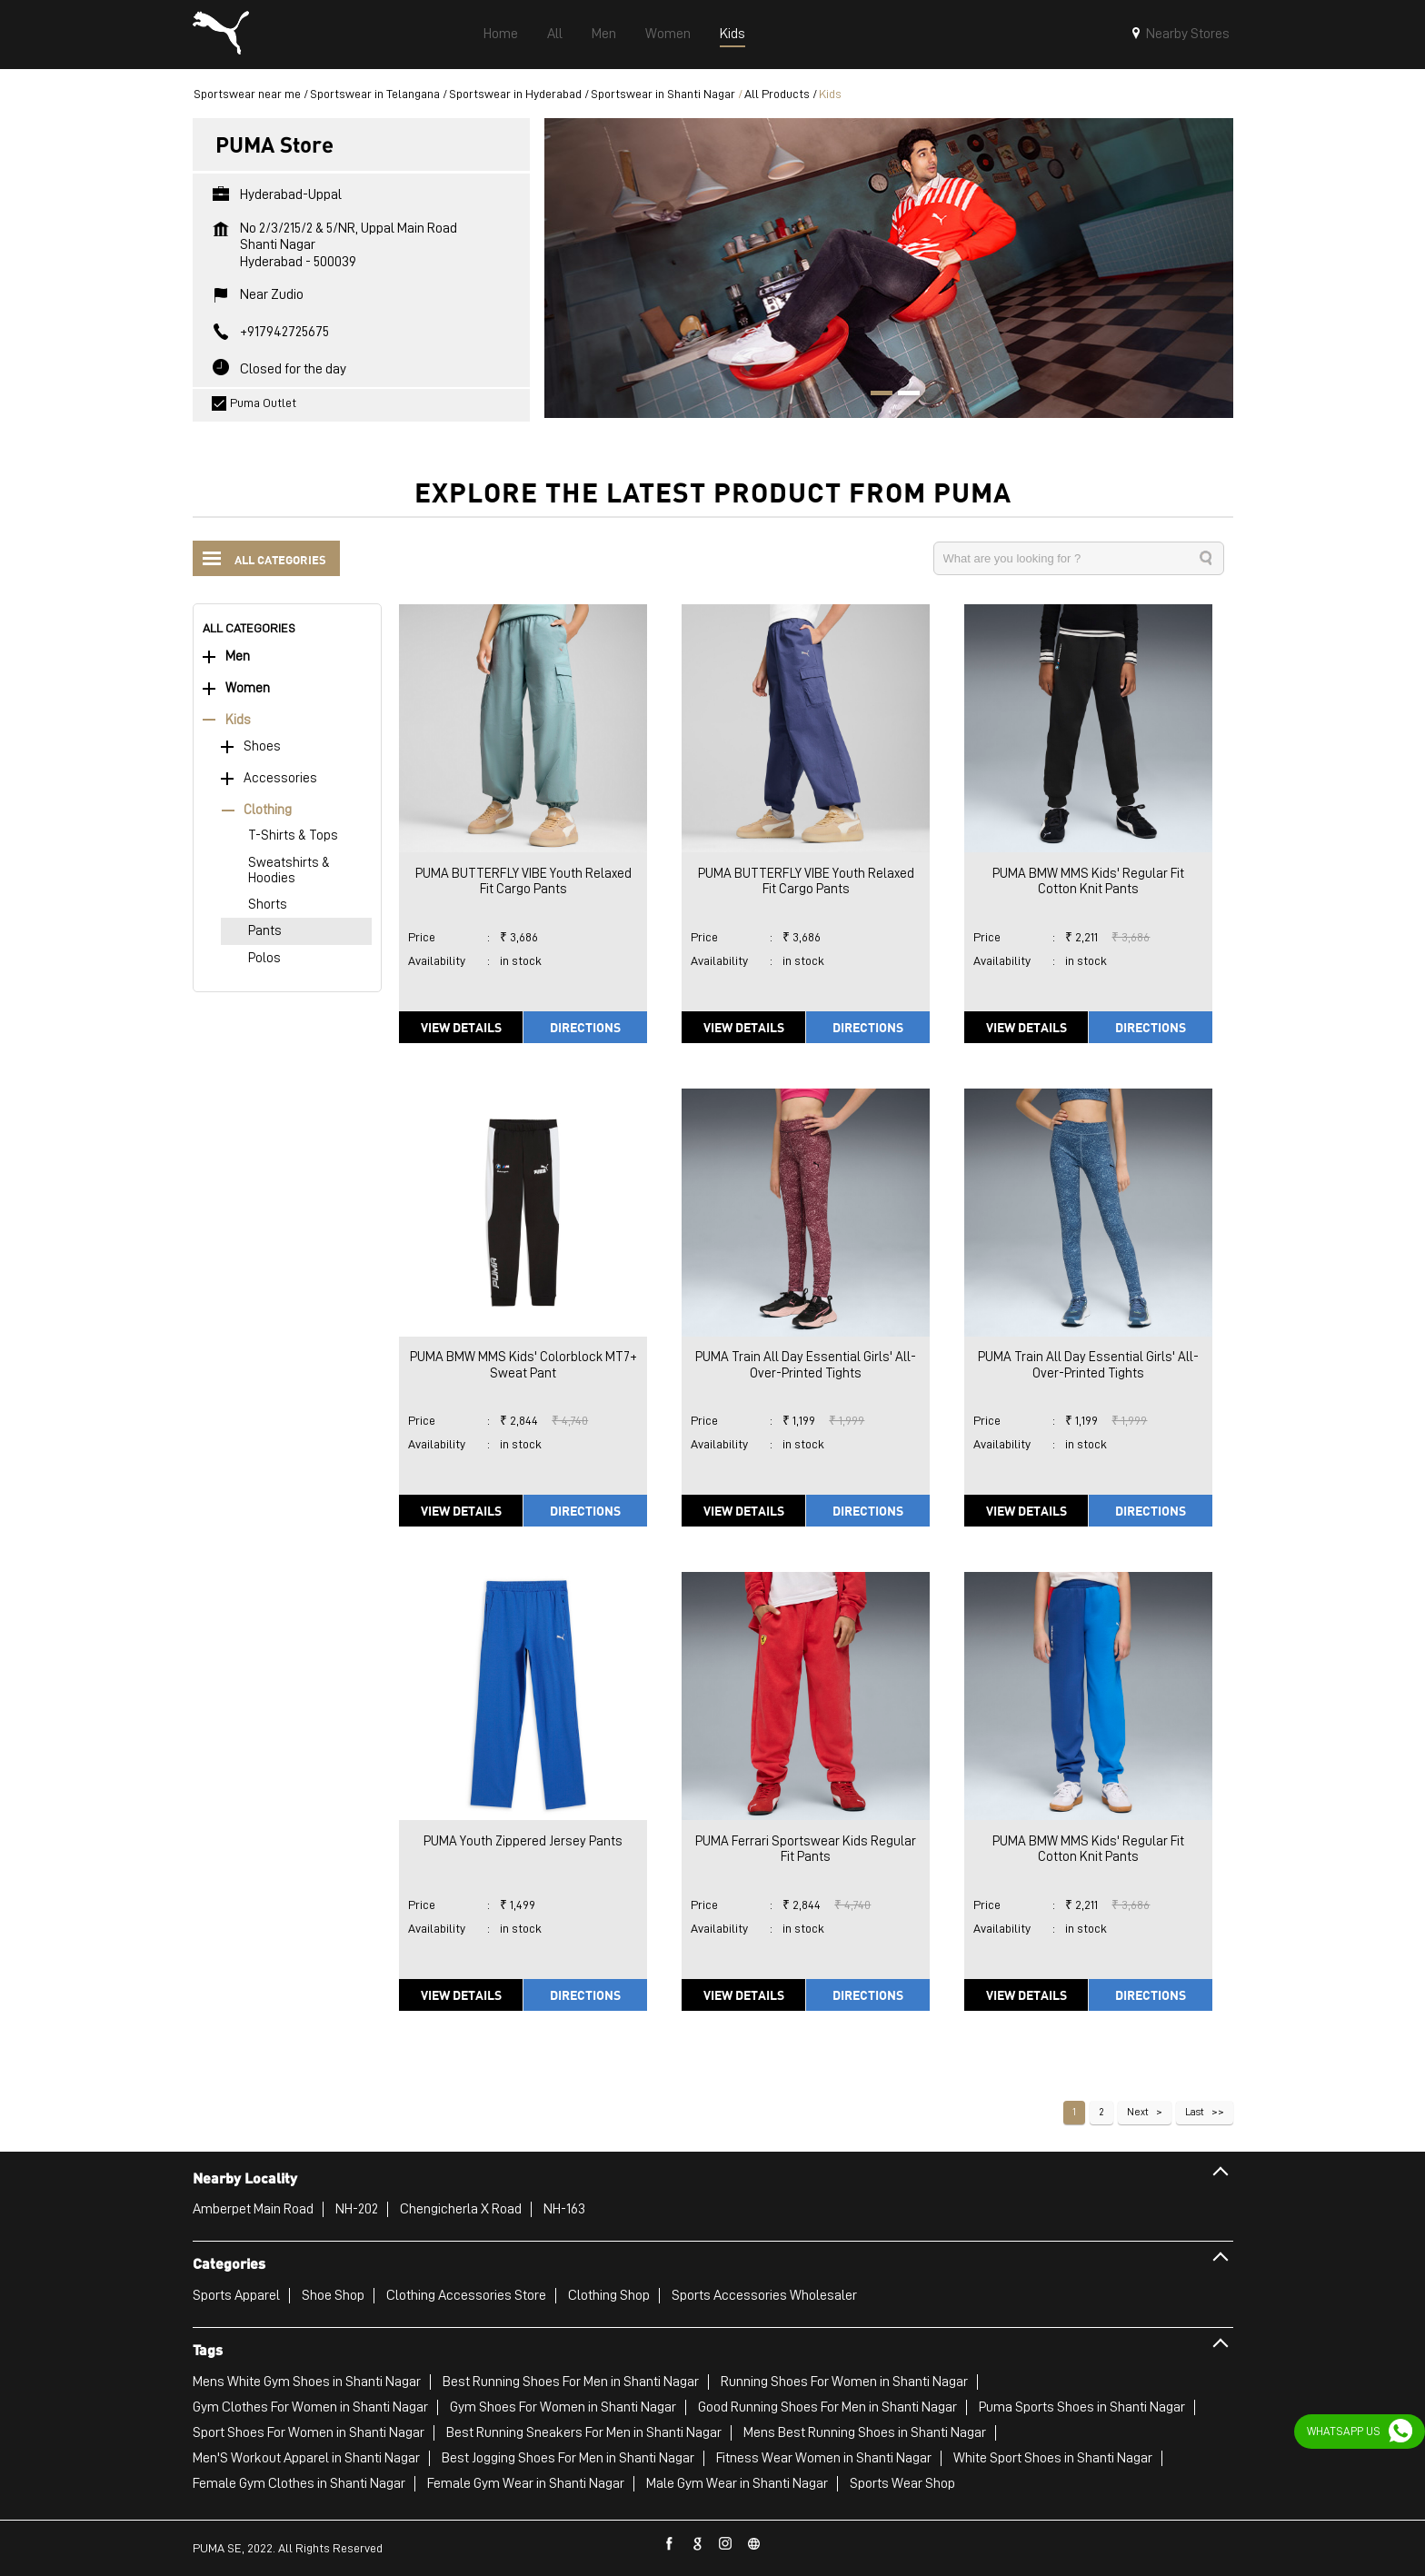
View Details (461, 1027)
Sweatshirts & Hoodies (289, 870)
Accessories (280, 778)
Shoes (262, 746)
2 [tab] (902, 395)
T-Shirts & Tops (293, 835)
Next (1138, 2111)
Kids (238, 720)
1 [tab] (875, 395)
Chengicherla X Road (461, 2209)
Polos (264, 958)
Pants (265, 931)
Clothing (268, 810)
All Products (777, 93)
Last (1194, 2111)
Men (237, 656)
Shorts (267, 904)
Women (247, 688)
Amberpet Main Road (253, 2209)
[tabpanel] (888, 267)
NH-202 (356, 2209)
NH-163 (564, 2209)
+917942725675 (284, 331)
